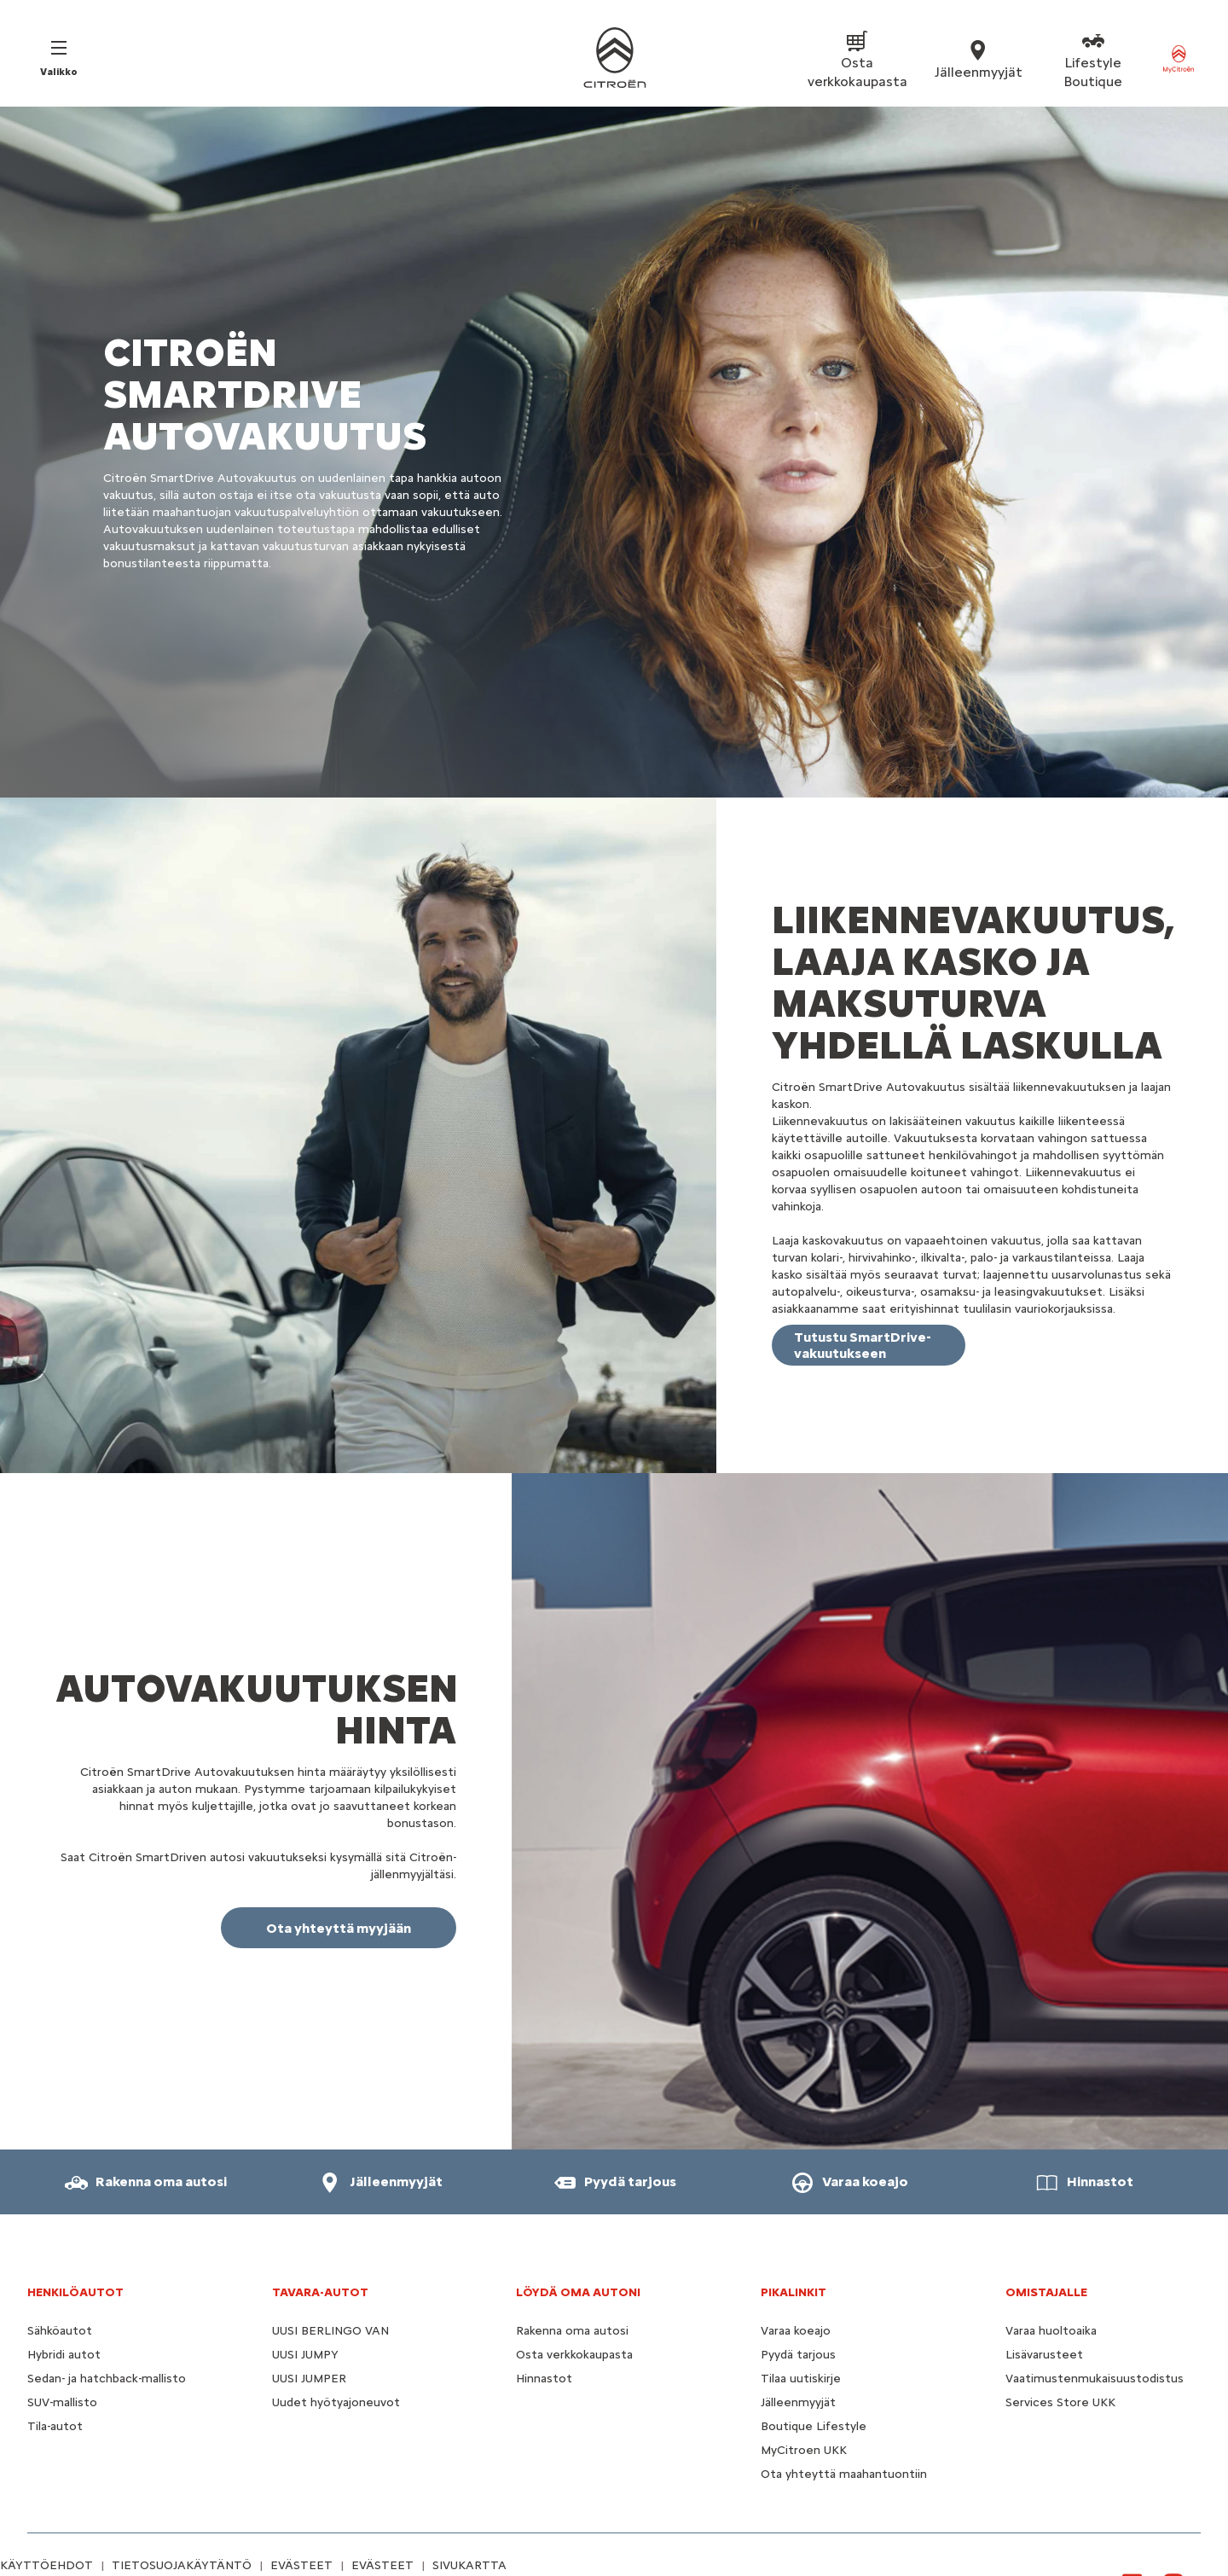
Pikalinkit (793, 2292)
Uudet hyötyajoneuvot (336, 2402)
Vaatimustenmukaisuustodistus (1094, 2378)
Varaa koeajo (796, 2331)
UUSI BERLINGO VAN (330, 2331)
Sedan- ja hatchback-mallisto (106, 2378)
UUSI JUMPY (305, 2354)
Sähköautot (59, 2331)
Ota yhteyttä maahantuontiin (844, 2474)
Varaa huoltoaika (1051, 2331)
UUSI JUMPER (309, 2378)
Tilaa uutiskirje (801, 2378)
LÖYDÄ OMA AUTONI (578, 2292)
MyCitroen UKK (804, 2450)
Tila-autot (55, 2426)
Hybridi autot (64, 2354)
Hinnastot (544, 2378)
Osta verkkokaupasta (574, 2354)
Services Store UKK (1060, 2402)
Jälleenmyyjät (798, 2402)
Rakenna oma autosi (572, 2331)
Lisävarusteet (1044, 2354)
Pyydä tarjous (798, 2354)
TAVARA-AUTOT (320, 2292)
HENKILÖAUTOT (75, 2292)
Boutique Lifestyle (813, 2426)
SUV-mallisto (62, 2402)
